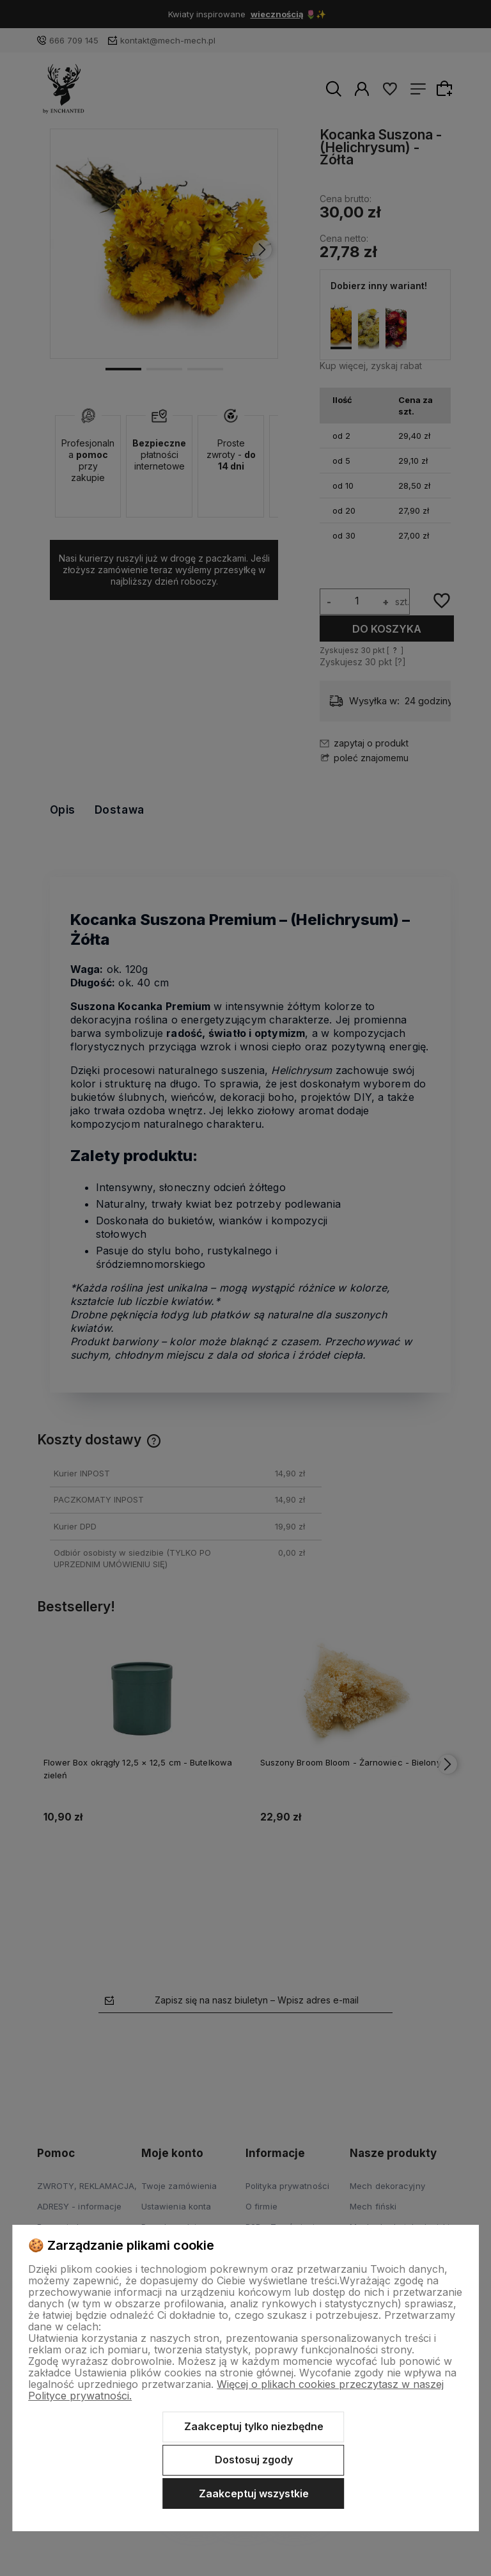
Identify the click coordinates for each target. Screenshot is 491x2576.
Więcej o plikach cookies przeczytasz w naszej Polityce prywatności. (236, 2390)
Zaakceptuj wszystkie (254, 2493)
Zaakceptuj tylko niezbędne (253, 2426)
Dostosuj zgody (254, 2459)
